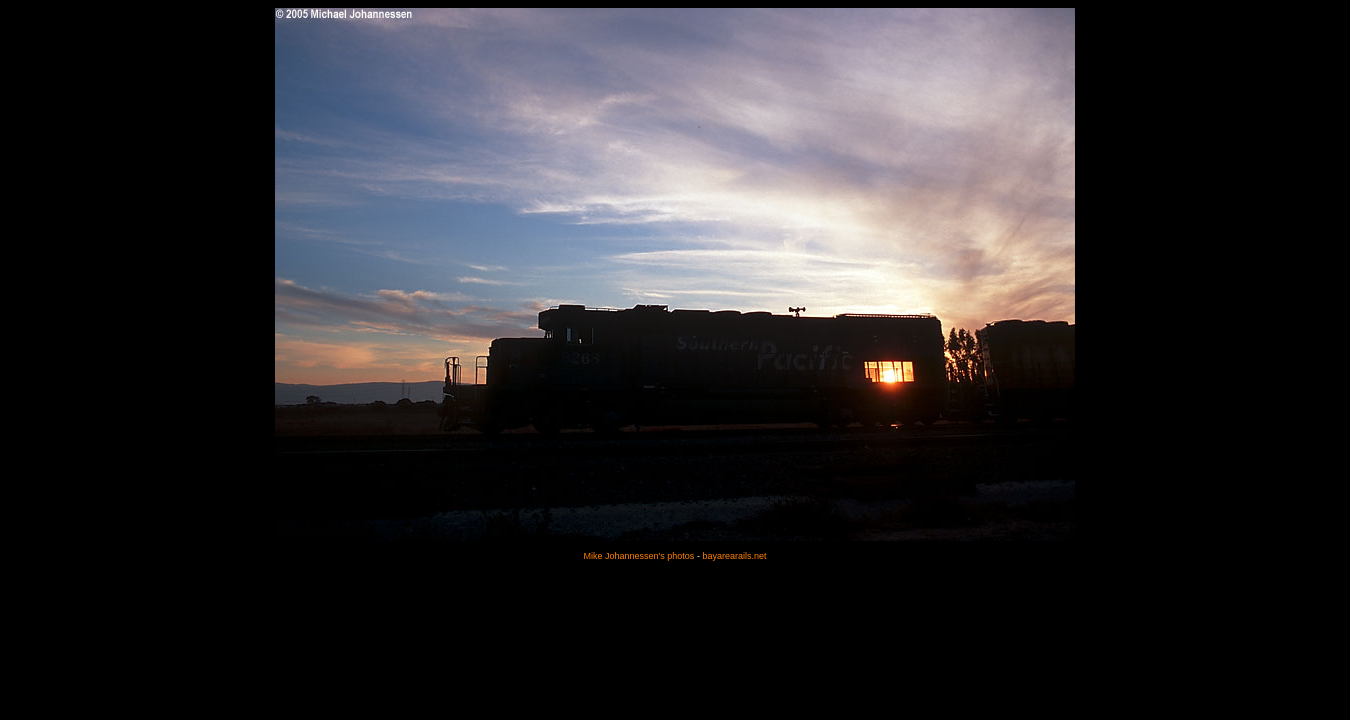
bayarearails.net (734, 556)
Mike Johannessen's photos (639, 556)
